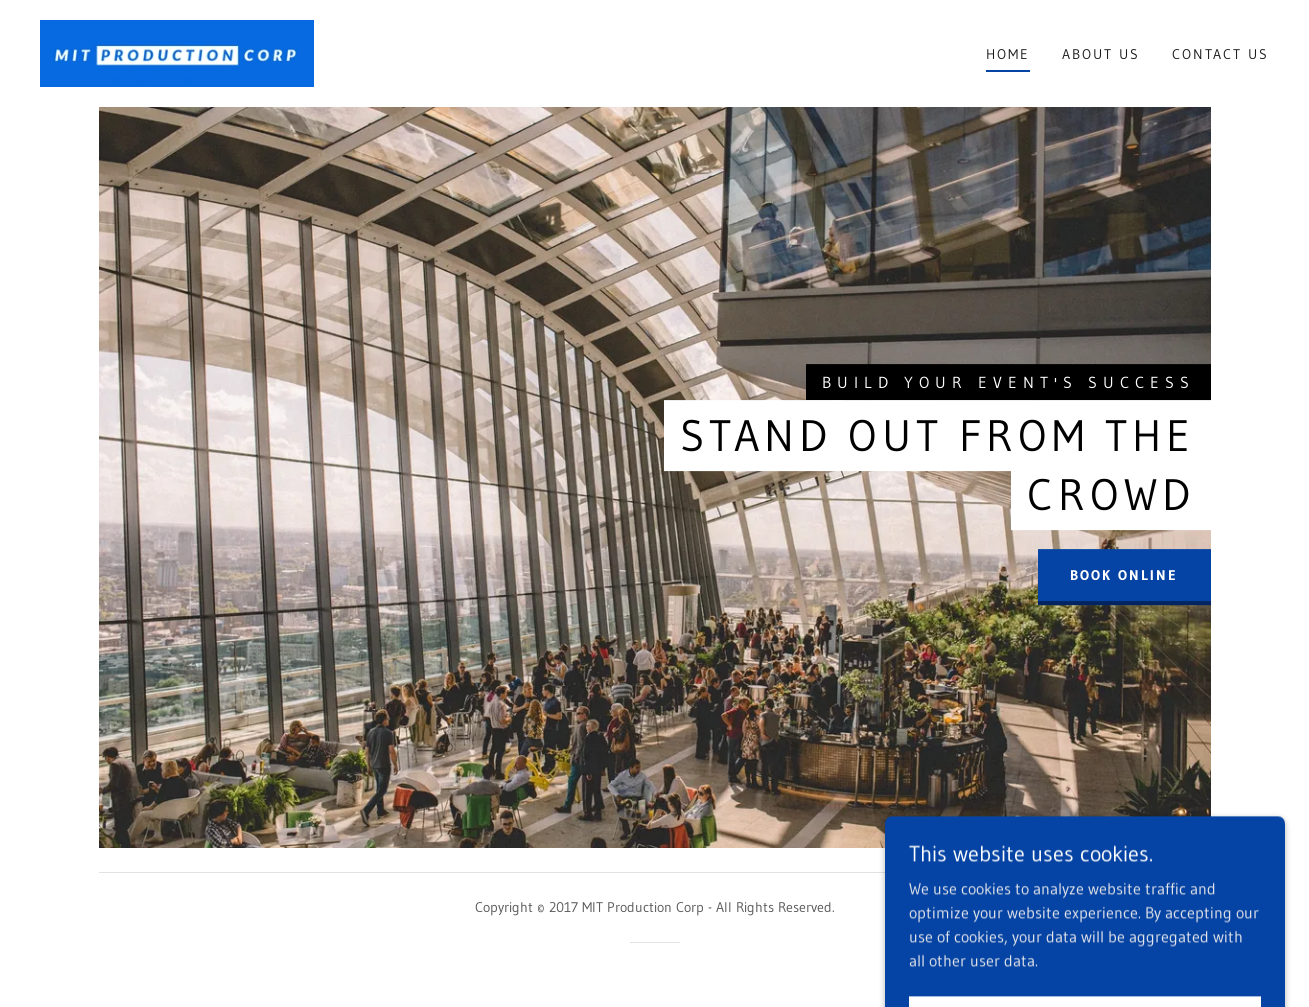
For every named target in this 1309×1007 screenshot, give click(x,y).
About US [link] (1101, 54)
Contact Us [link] (1220, 54)
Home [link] (1008, 54)
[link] (177, 52)
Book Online (1124, 576)
